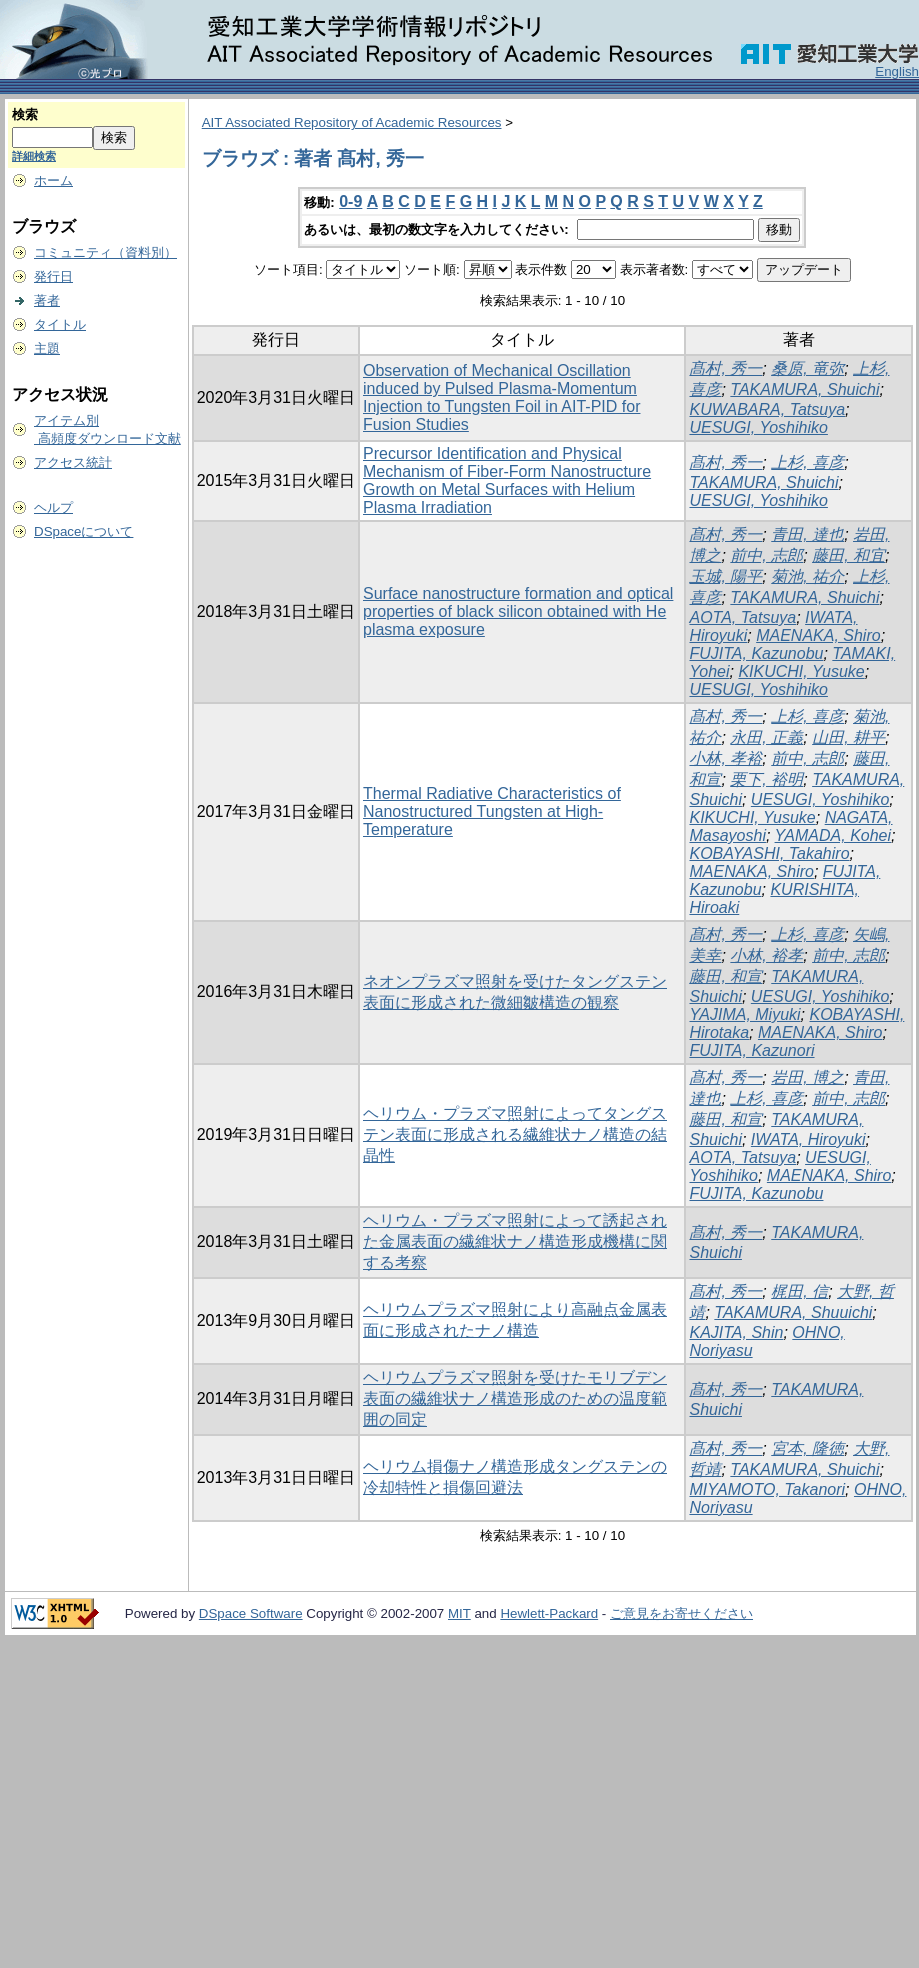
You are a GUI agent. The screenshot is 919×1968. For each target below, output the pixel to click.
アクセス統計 (73, 462)
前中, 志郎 (766, 555)
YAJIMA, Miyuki (744, 1014)
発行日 (53, 276)
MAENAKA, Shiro (818, 635)
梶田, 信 (799, 1291)
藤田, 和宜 (848, 555)
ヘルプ (53, 507)
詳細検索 (34, 156)
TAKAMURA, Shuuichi (793, 1312)
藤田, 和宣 (725, 976)
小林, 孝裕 (725, 758)
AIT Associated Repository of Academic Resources (352, 122)
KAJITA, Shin (736, 1332)
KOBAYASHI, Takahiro (769, 853)
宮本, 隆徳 (807, 1448)
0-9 (350, 201)
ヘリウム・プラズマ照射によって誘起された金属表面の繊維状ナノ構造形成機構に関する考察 (515, 1241)
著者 (47, 300)
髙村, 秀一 (725, 368)
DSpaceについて (83, 531)
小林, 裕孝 (766, 955)
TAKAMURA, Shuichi (804, 389)
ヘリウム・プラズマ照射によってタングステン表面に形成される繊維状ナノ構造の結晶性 (515, 1134)
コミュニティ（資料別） (105, 252)
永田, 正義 (766, 737)
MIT (459, 1613)
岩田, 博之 (807, 1077)
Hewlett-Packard (549, 1613)
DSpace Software (251, 1613)
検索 (25, 114)
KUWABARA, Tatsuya (767, 409)
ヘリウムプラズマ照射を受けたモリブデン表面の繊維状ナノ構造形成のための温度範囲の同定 (515, 1398)
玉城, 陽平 (725, 576)
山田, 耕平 (848, 737)
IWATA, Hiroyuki (808, 1139)
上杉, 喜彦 (807, 462)
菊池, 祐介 (807, 576)
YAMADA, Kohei (833, 835)
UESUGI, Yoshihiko (758, 427)
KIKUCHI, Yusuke (801, 671)
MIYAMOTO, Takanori (767, 1489)
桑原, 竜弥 (807, 368)
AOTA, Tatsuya (742, 617)
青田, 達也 (807, 534)
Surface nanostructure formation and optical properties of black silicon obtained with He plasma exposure (518, 611)
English (897, 71)
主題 (47, 348)
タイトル (60, 324)
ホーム (53, 180)
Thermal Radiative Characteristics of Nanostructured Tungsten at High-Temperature (492, 811)
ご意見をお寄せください (681, 1613)
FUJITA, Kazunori (751, 1050)
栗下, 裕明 (766, 779)
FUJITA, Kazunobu (756, 653)
